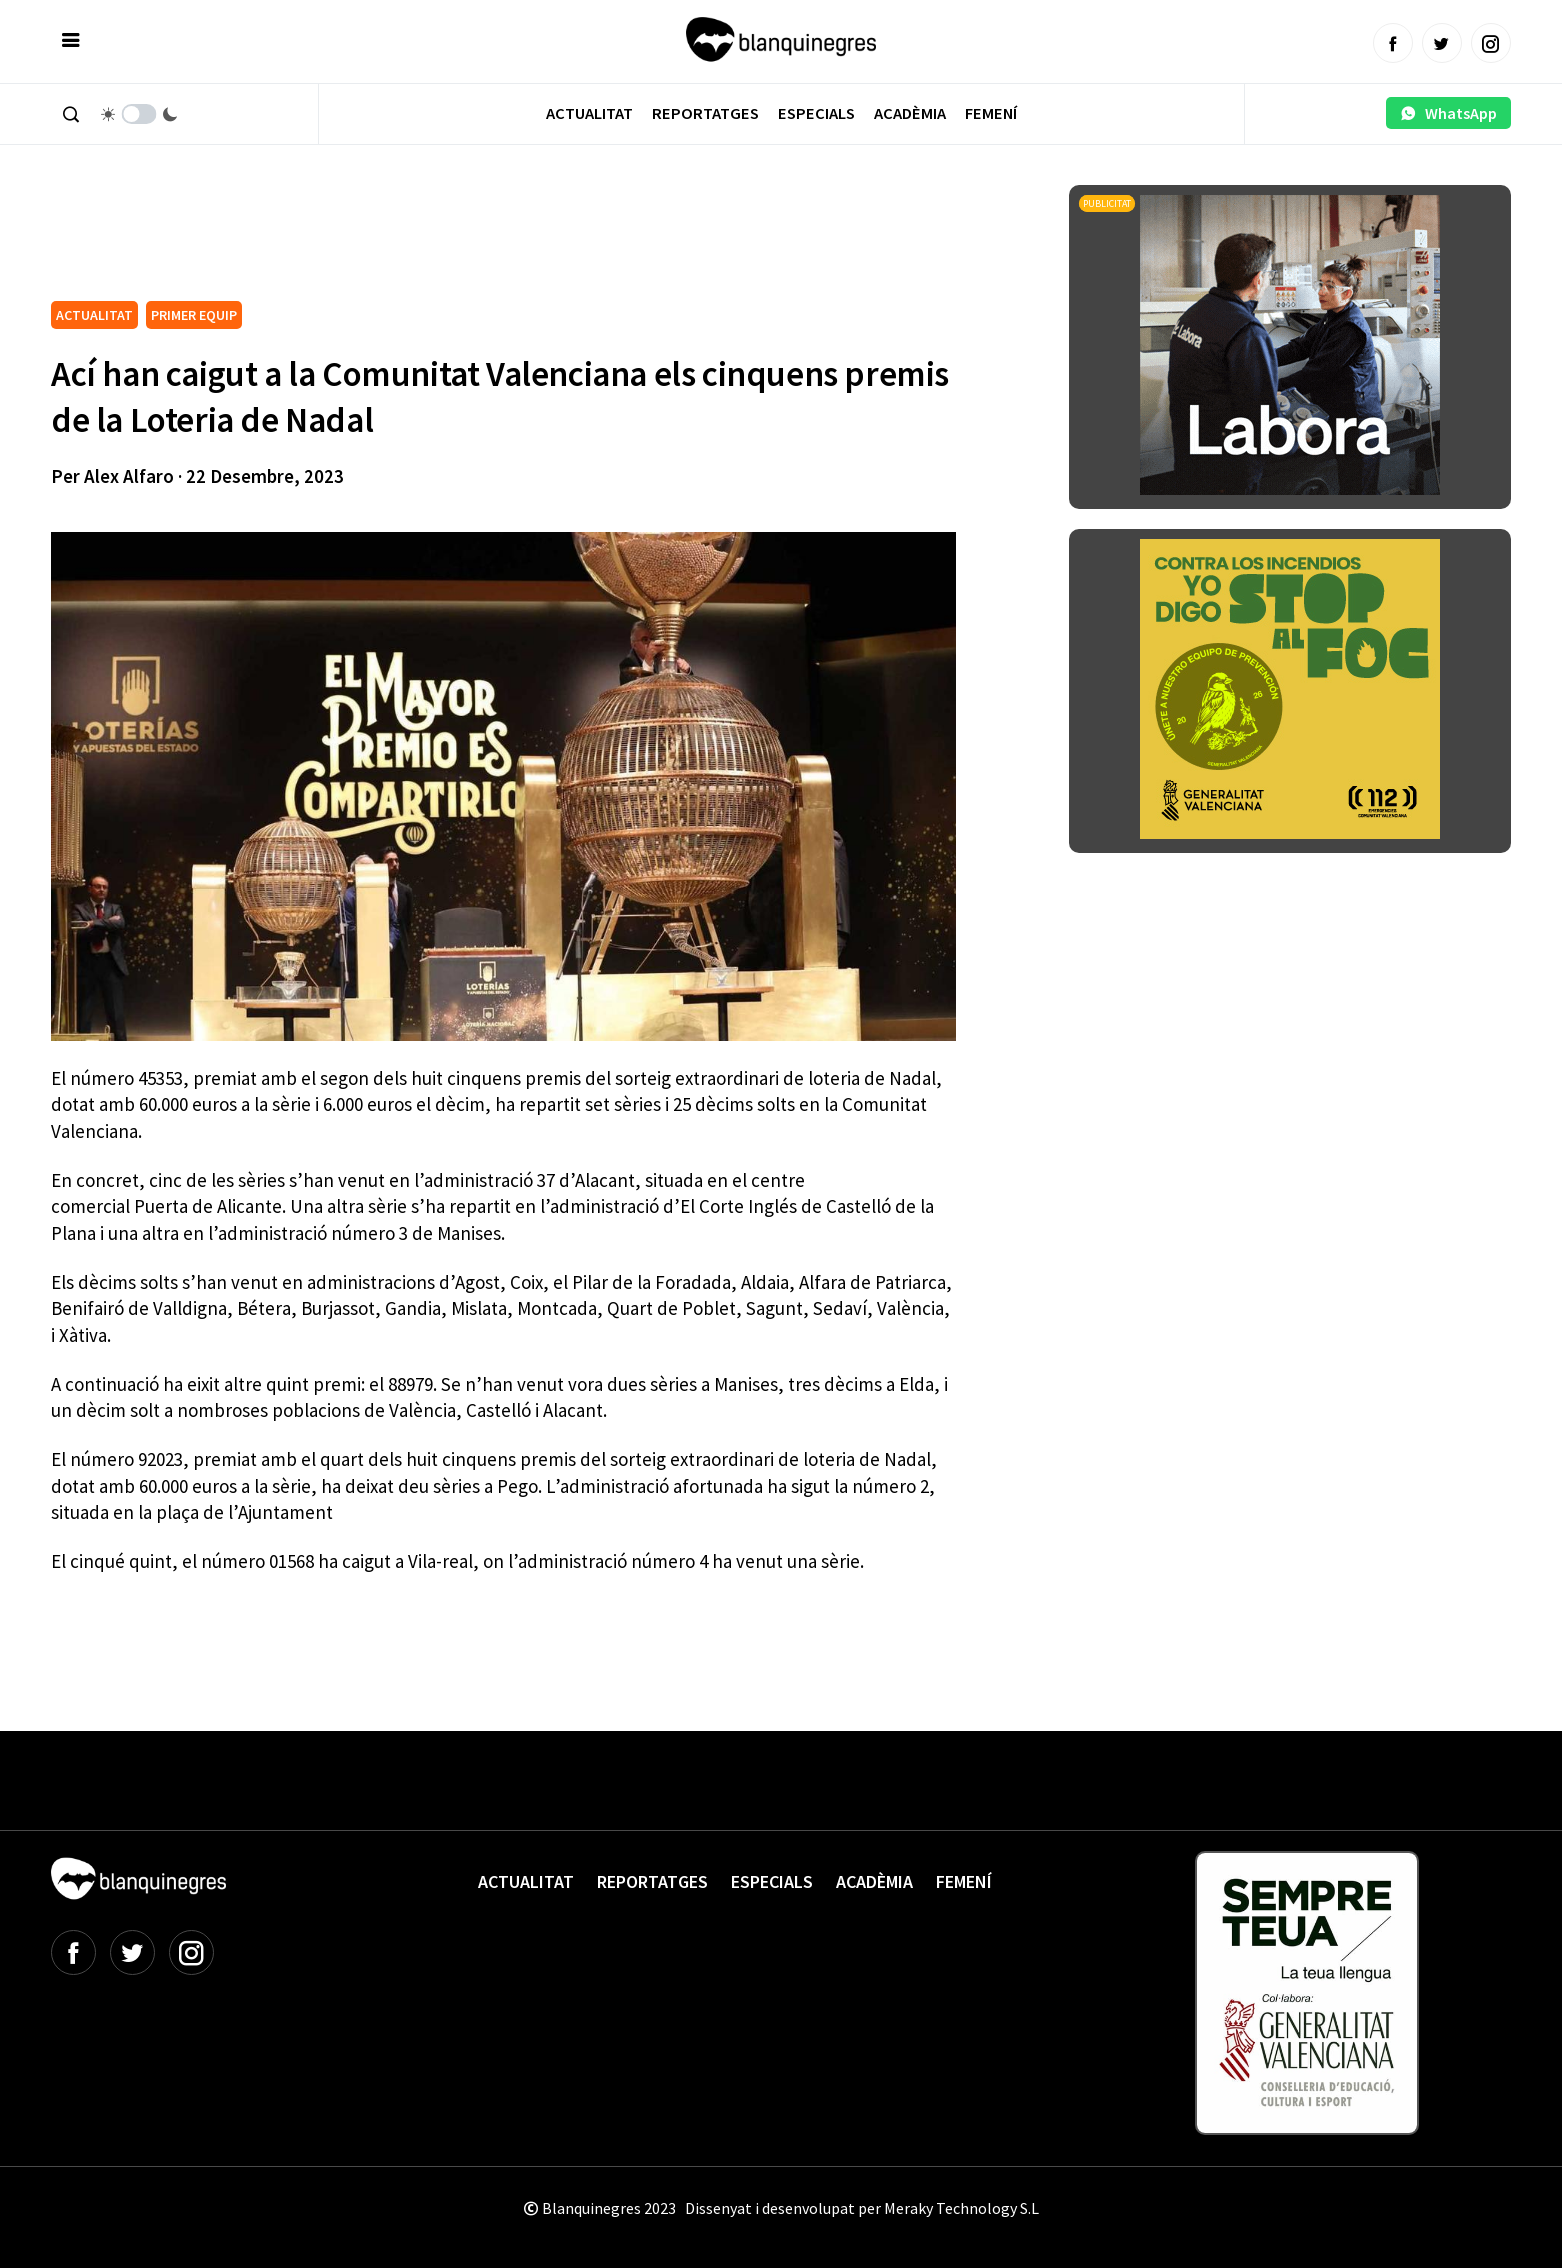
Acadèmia (910, 113)
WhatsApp (1448, 113)
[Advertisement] (415, 240)
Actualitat (589, 113)
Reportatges (705, 113)
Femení (991, 113)
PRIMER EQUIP (194, 315)
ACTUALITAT (94, 315)
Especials (816, 113)
